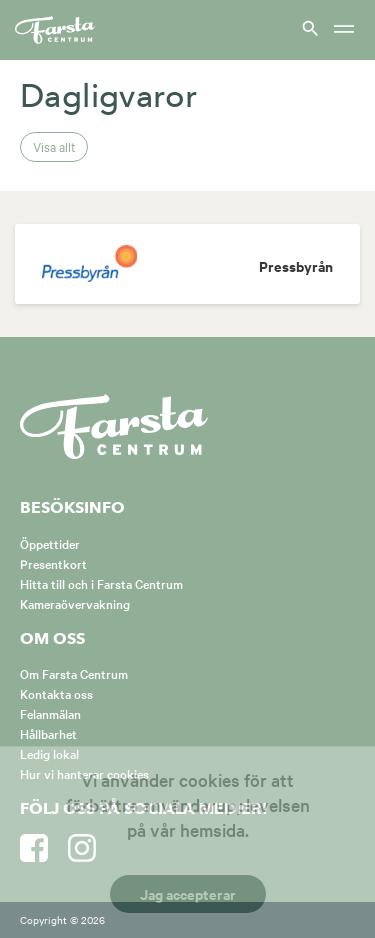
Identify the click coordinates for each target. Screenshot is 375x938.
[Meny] (344, 30)
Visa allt (54, 146)
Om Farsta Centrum (74, 673)
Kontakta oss (56, 693)
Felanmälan (50, 713)
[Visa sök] (308, 27)
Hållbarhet (48, 733)
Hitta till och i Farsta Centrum (101, 583)
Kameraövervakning (75, 603)
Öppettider (50, 543)
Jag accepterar (188, 893)
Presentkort (53, 563)
